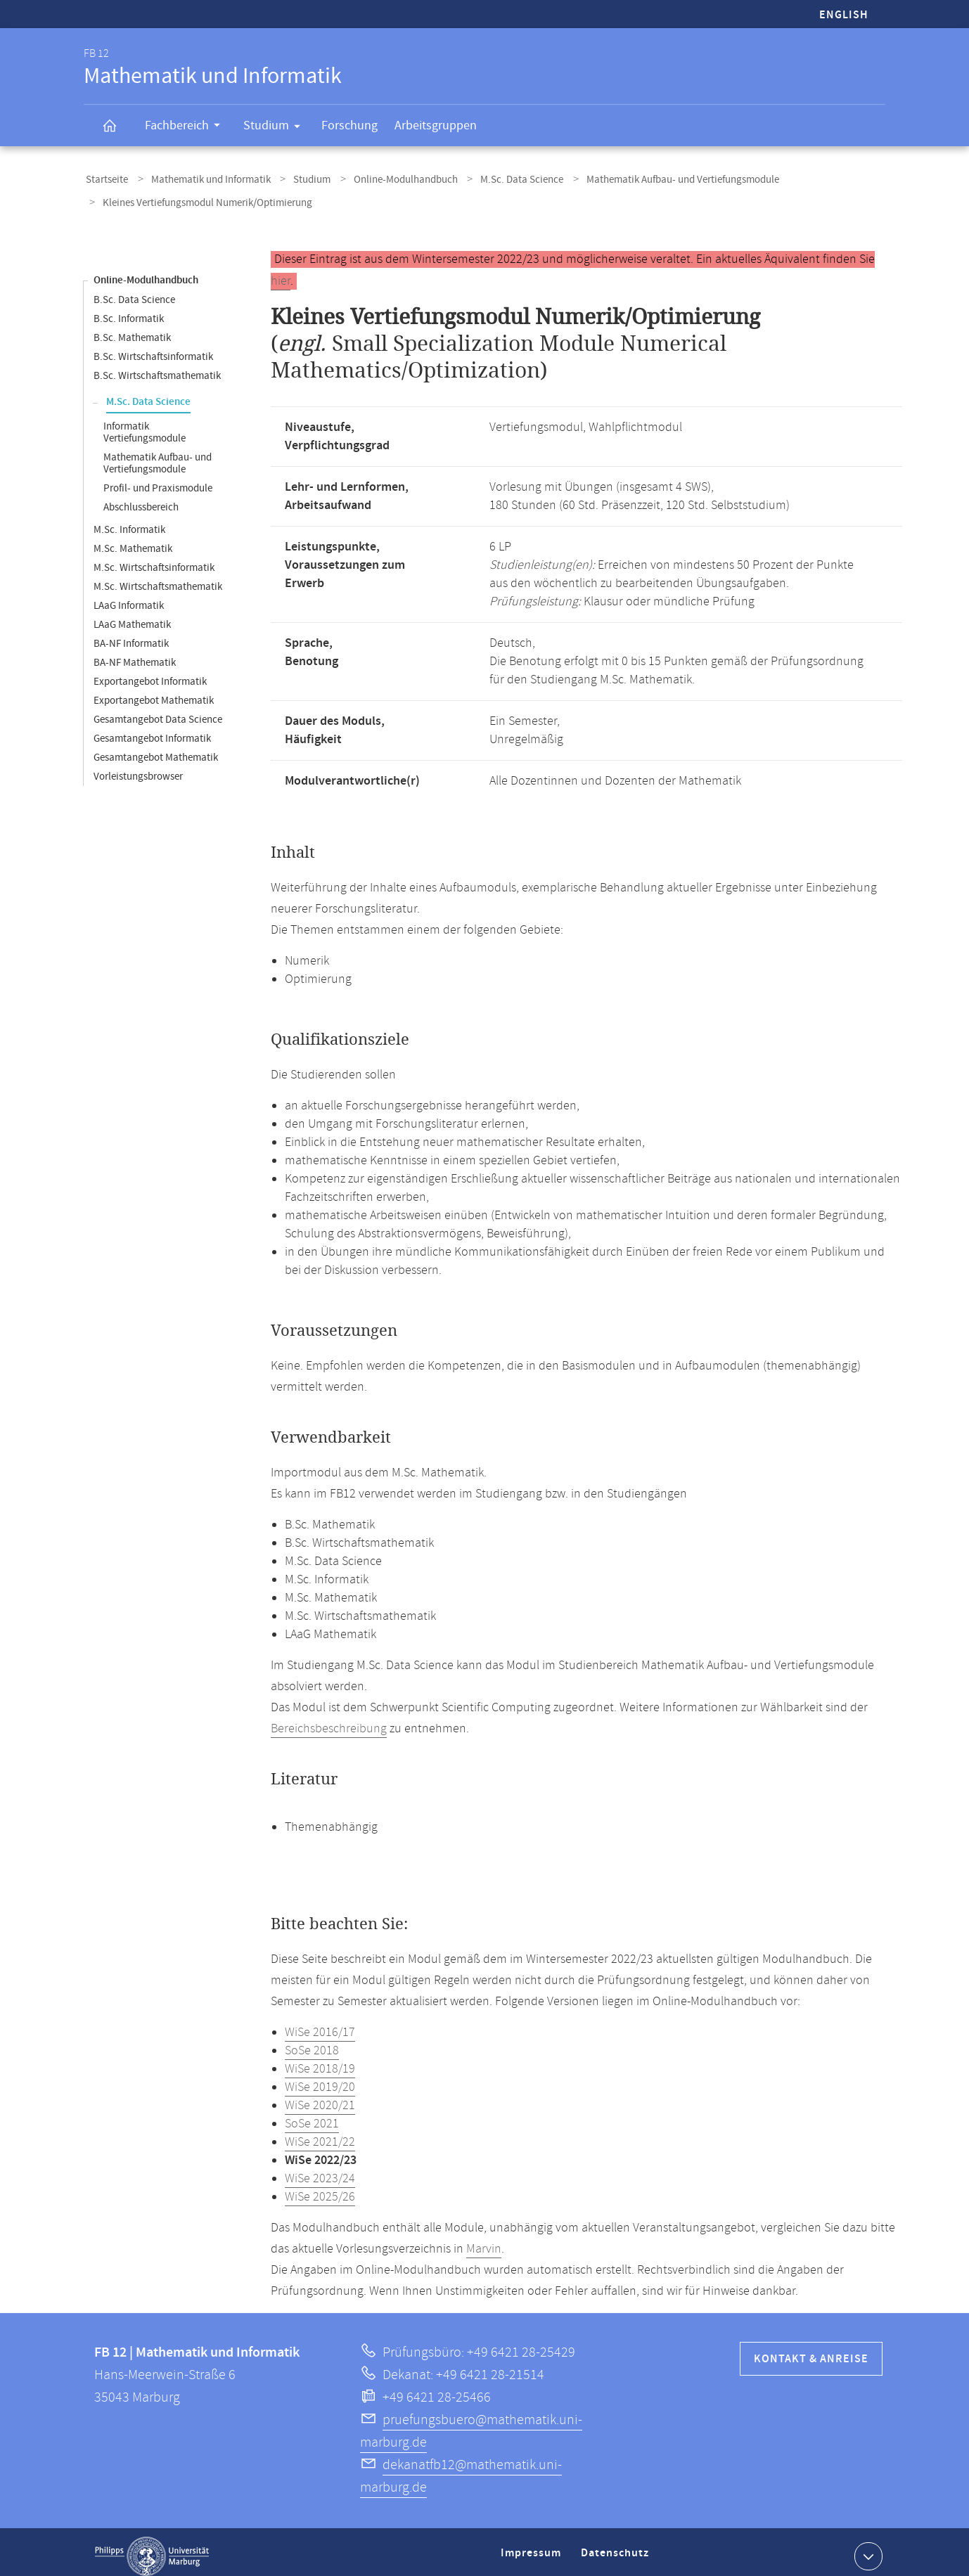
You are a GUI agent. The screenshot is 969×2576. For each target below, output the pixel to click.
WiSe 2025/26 (320, 2188)
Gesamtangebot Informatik (152, 730)
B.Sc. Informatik (129, 310)
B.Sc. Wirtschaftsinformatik (153, 348)
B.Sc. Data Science (134, 291)
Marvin (483, 2240)
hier (280, 272)
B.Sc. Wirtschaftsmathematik (157, 367)
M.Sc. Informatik (129, 521)
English (843, 15)
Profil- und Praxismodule (157, 480)
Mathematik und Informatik (202, 178)
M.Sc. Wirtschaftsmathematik (158, 578)
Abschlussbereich (141, 498)
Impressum (533, 2550)
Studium (276, 128)
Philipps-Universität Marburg (152, 2548)
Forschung (349, 125)
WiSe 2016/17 (320, 2024)
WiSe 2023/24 (320, 2170)
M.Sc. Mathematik (133, 540)
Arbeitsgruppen (435, 125)
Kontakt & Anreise (811, 2350)
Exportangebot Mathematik (154, 692)
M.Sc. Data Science (495, 178)
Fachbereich (187, 127)
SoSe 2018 (312, 2042)
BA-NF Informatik (131, 635)
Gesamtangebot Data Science (158, 711)
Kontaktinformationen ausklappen (866, 2547)
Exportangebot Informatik (150, 673)
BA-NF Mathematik (135, 654)
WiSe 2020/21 (320, 2097)
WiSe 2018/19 (320, 2060)
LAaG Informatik (129, 597)
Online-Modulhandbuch (385, 178)
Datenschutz (617, 2550)
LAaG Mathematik (132, 616)
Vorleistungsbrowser (138, 768)
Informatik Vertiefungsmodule (144, 424)
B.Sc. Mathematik (132, 329)
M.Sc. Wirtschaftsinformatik (154, 559)
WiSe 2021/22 (320, 2133)
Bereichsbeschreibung (329, 1720)
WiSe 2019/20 (320, 2079)
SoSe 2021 (312, 2115)
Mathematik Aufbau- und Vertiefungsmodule (650, 178)
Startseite (105, 178)
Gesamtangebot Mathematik (156, 749)
